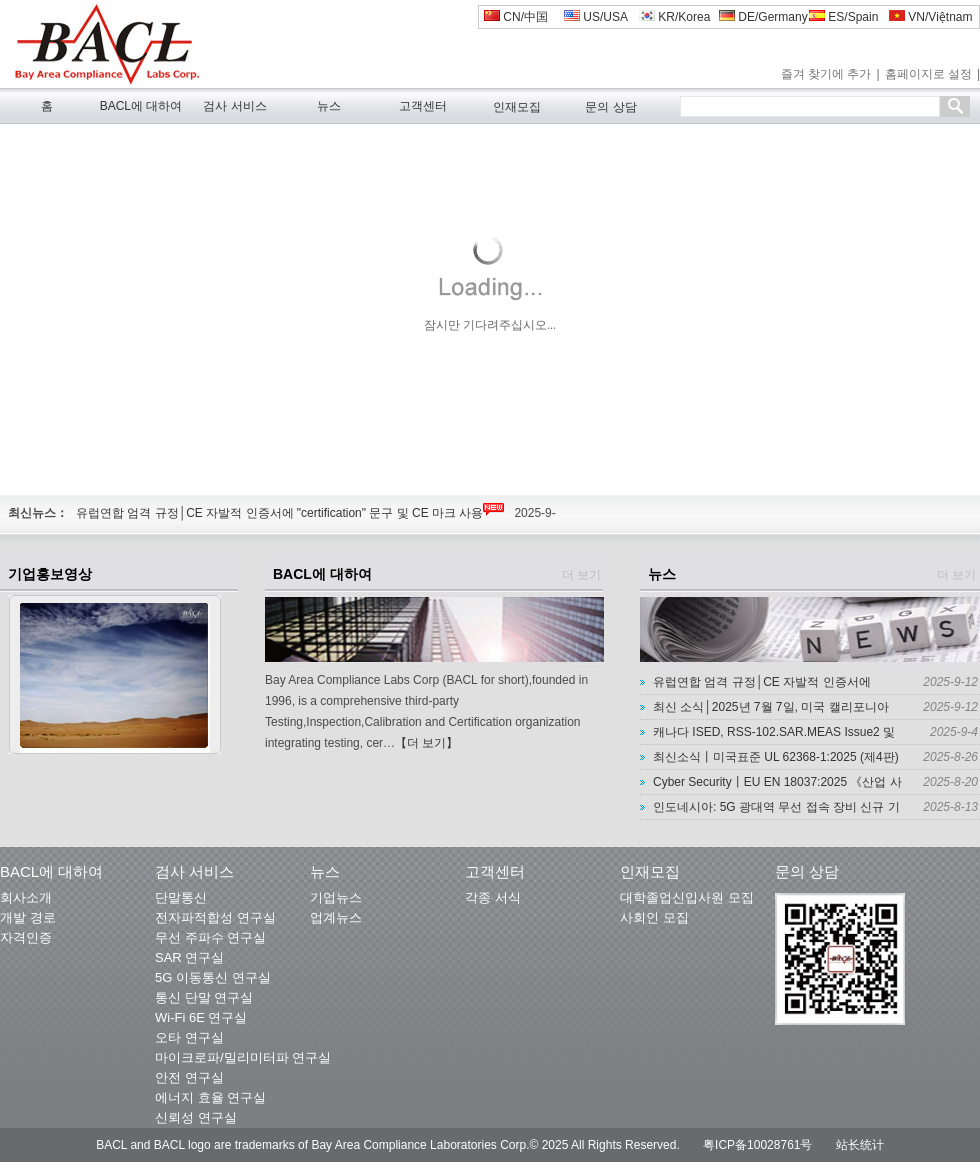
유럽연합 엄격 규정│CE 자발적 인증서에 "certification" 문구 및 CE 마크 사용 (279, 513)
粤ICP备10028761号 (757, 1145)
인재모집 (517, 107)
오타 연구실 (189, 1037)
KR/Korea (674, 17)
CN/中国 (516, 17)
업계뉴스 (336, 917)
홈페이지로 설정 (928, 74)
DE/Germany (763, 17)
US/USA (596, 17)
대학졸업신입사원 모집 (687, 897)
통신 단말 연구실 (204, 997)
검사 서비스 (234, 106)
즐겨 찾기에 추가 (826, 74)
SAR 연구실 (189, 957)
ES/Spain (843, 17)
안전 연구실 (189, 1077)
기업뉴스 (336, 897)
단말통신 (181, 897)
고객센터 (423, 106)
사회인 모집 (654, 917)
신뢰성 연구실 (196, 1117)
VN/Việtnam (930, 17)
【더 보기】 (426, 743)
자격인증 (26, 937)
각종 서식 (493, 897)
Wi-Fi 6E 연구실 (201, 1017)
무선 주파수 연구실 (210, 937)
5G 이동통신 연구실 (213, 977)
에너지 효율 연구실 (210, 1097)
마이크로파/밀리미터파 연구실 (243, 1057)
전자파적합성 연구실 (215, 917)
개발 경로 (28, 917)
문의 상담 (610, 107)
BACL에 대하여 (141, 106)
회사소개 (26, 897)
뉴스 (329, 106)
